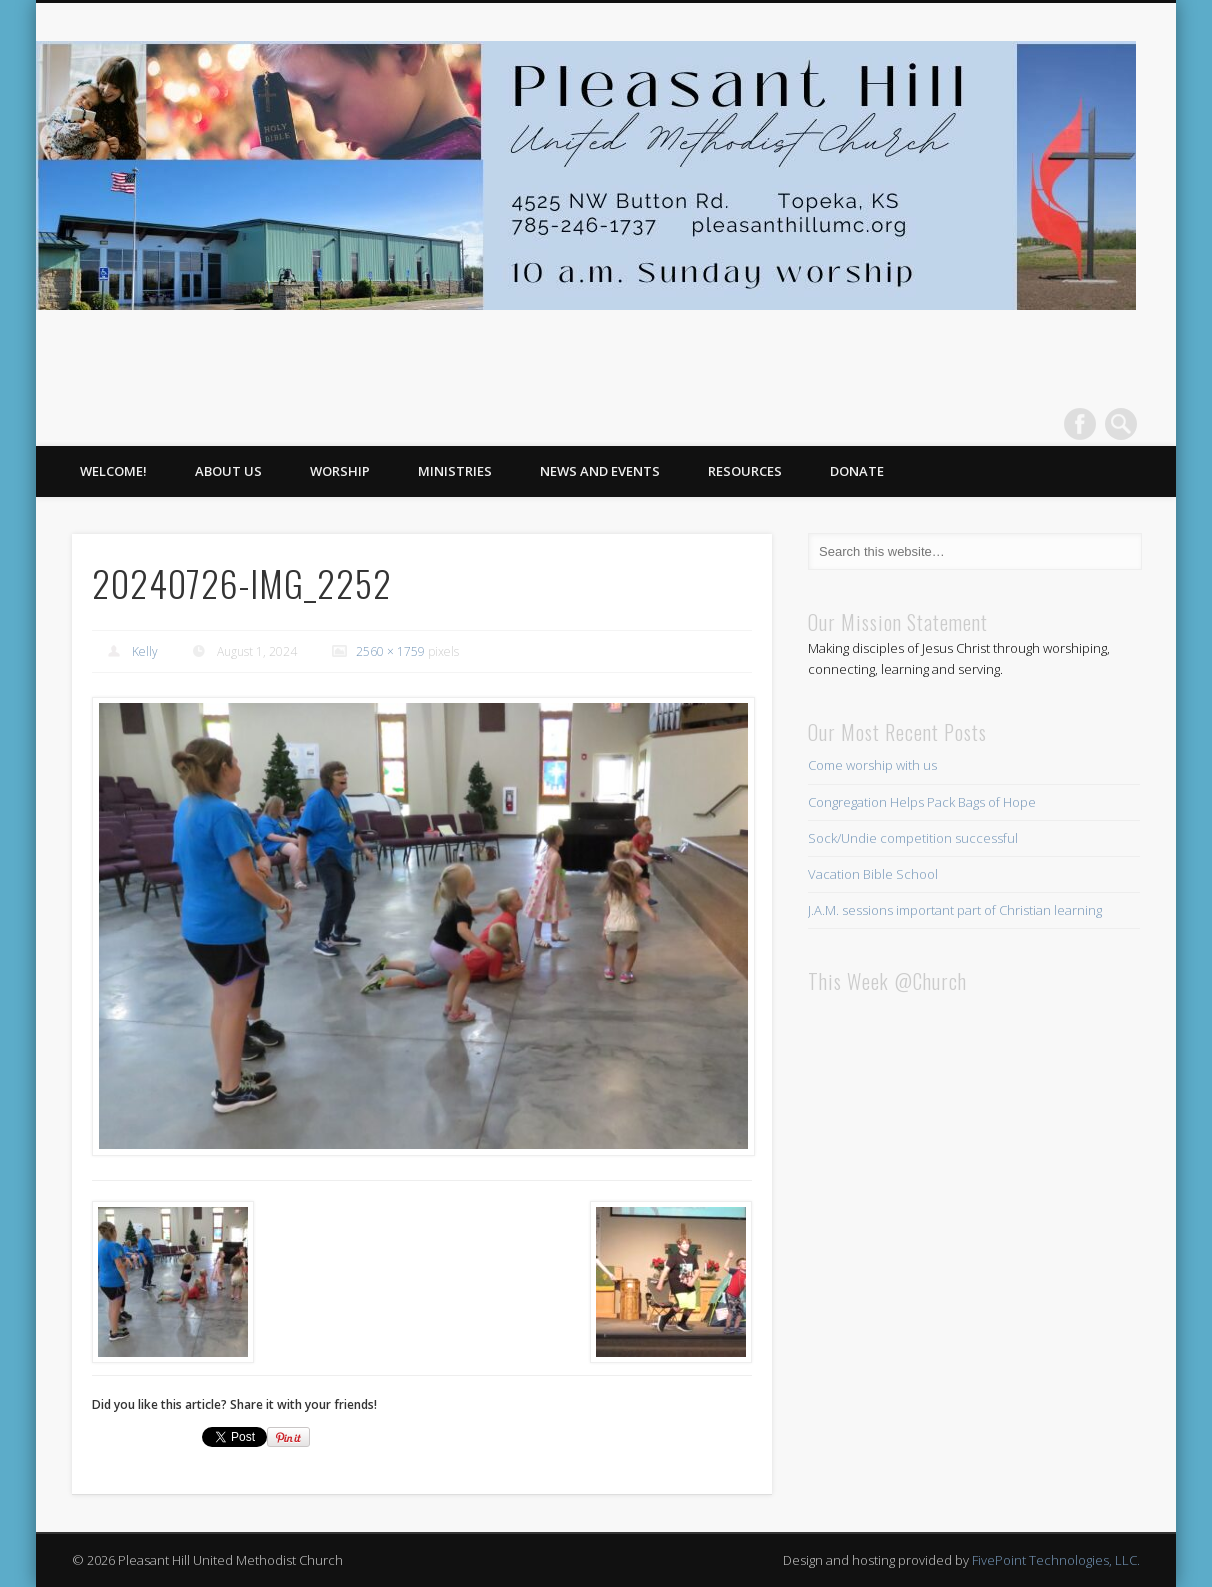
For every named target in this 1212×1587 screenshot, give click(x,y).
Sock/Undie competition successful (913, 838)
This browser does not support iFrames (974, 1247)
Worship (340, 471)
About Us (228, 471)
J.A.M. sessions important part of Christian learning (955, 910)
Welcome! (113, 471)
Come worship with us (872, 765)
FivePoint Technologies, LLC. (1056, 1560)
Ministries (455, 471)
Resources (745, 471)
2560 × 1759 (390, 651)
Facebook (1080, 424)
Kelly (145, 651)
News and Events (600, 471)
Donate (857, 471)
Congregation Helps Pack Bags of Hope (922, 802)
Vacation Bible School (873, 874)
